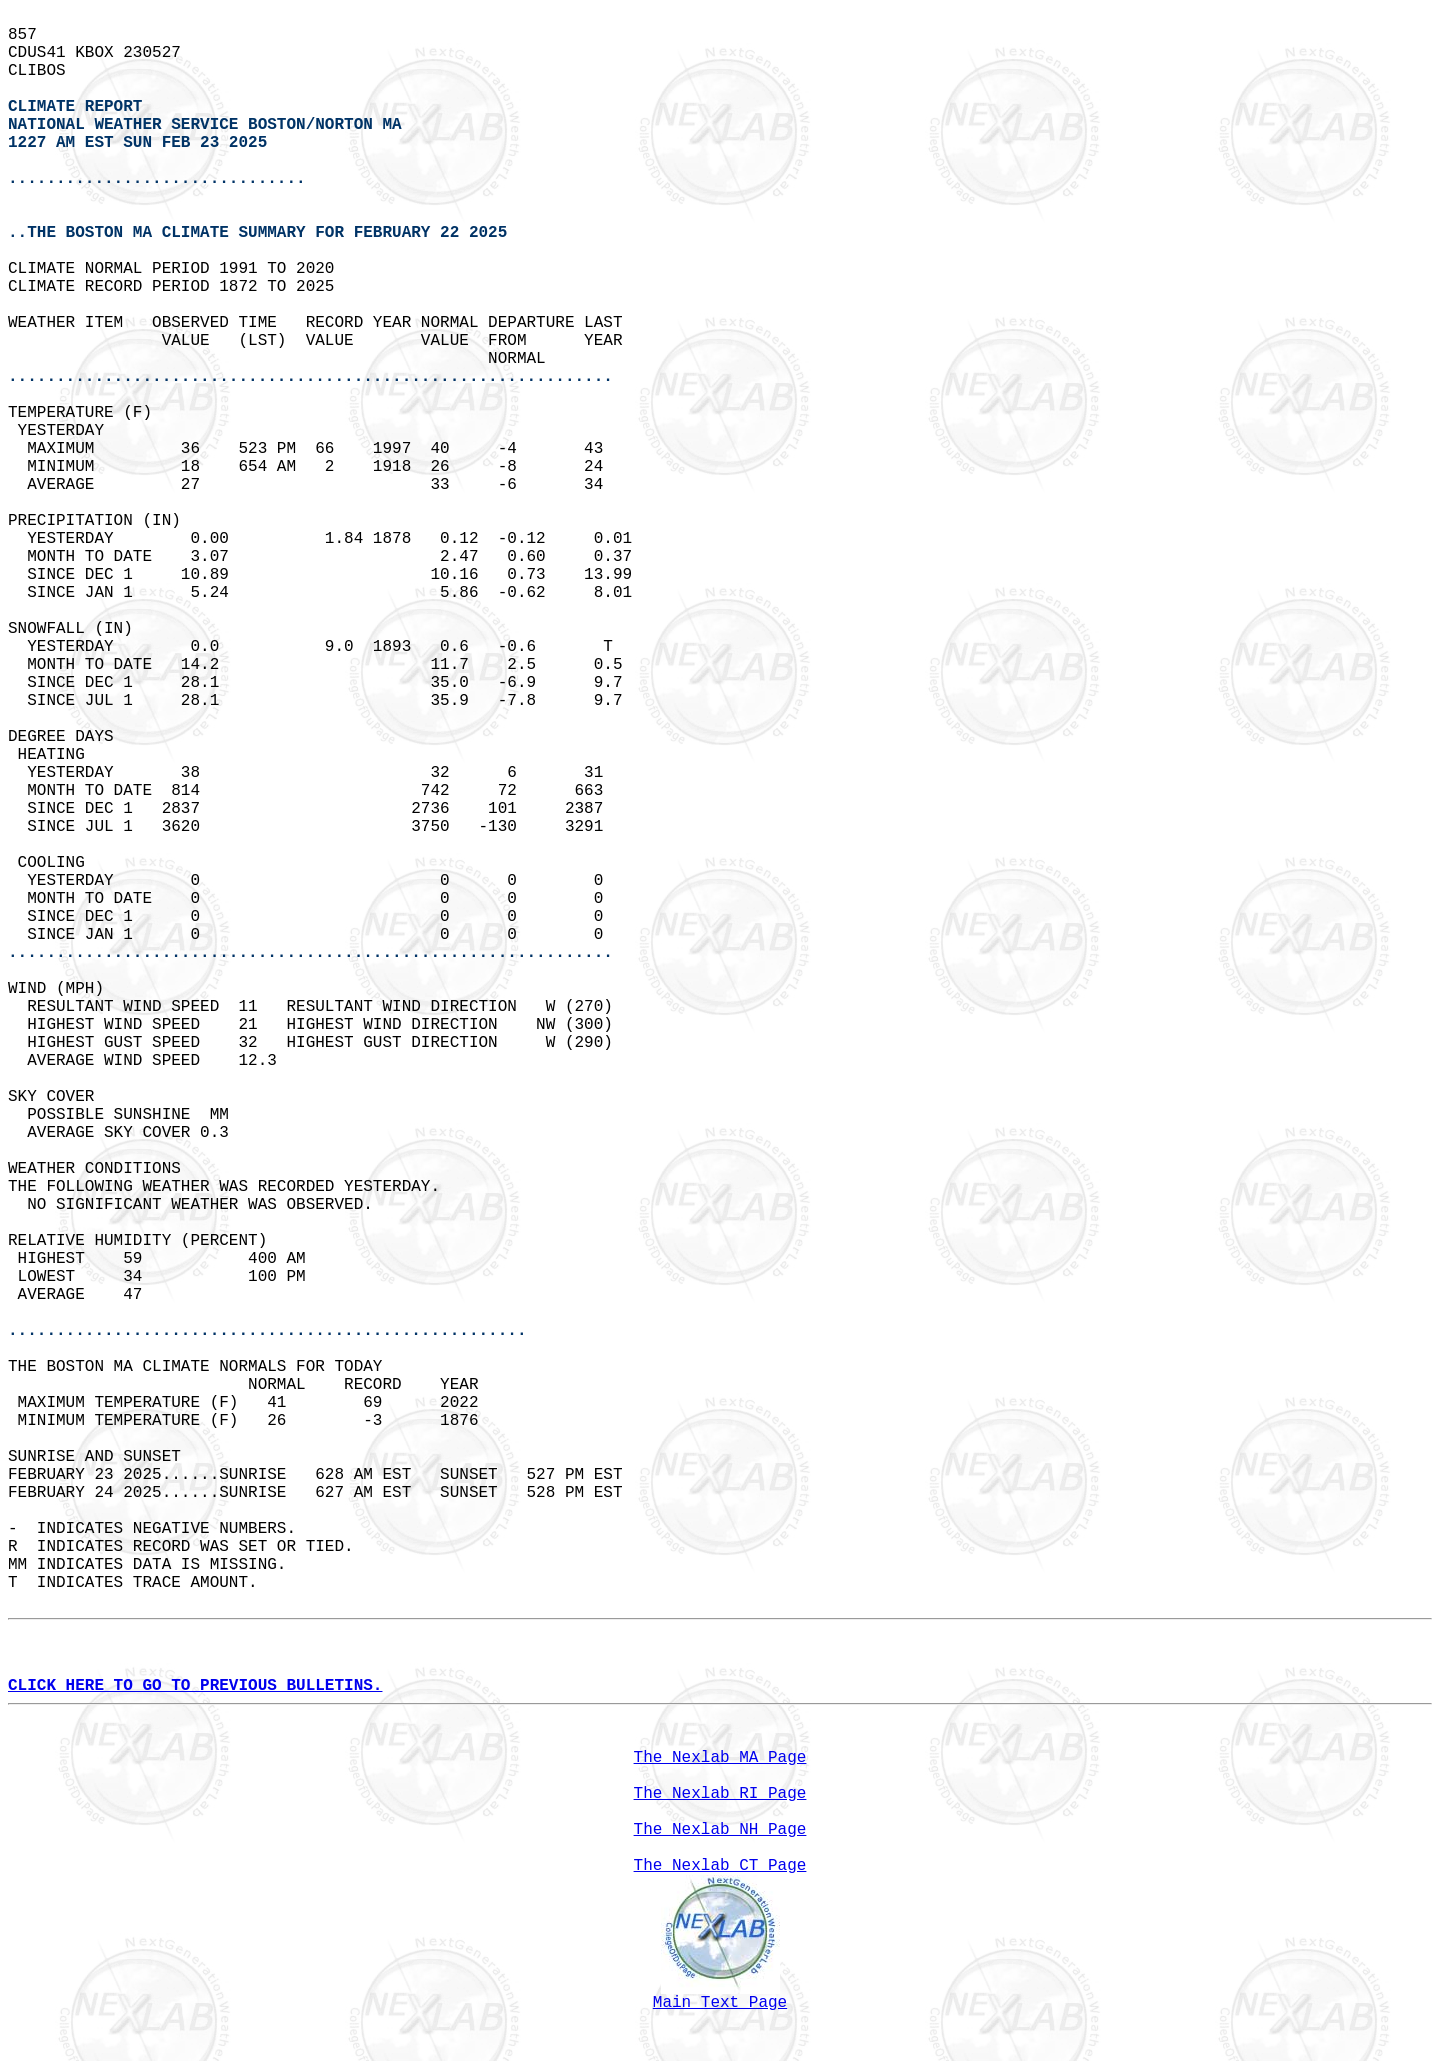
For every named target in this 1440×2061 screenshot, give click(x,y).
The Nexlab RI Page (720, 1794)
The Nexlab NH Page (720, 1830)
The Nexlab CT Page (720, 1866)
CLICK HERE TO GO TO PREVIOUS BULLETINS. (195, 1686)
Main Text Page (720, 2003)
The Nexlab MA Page (720, 1758)
